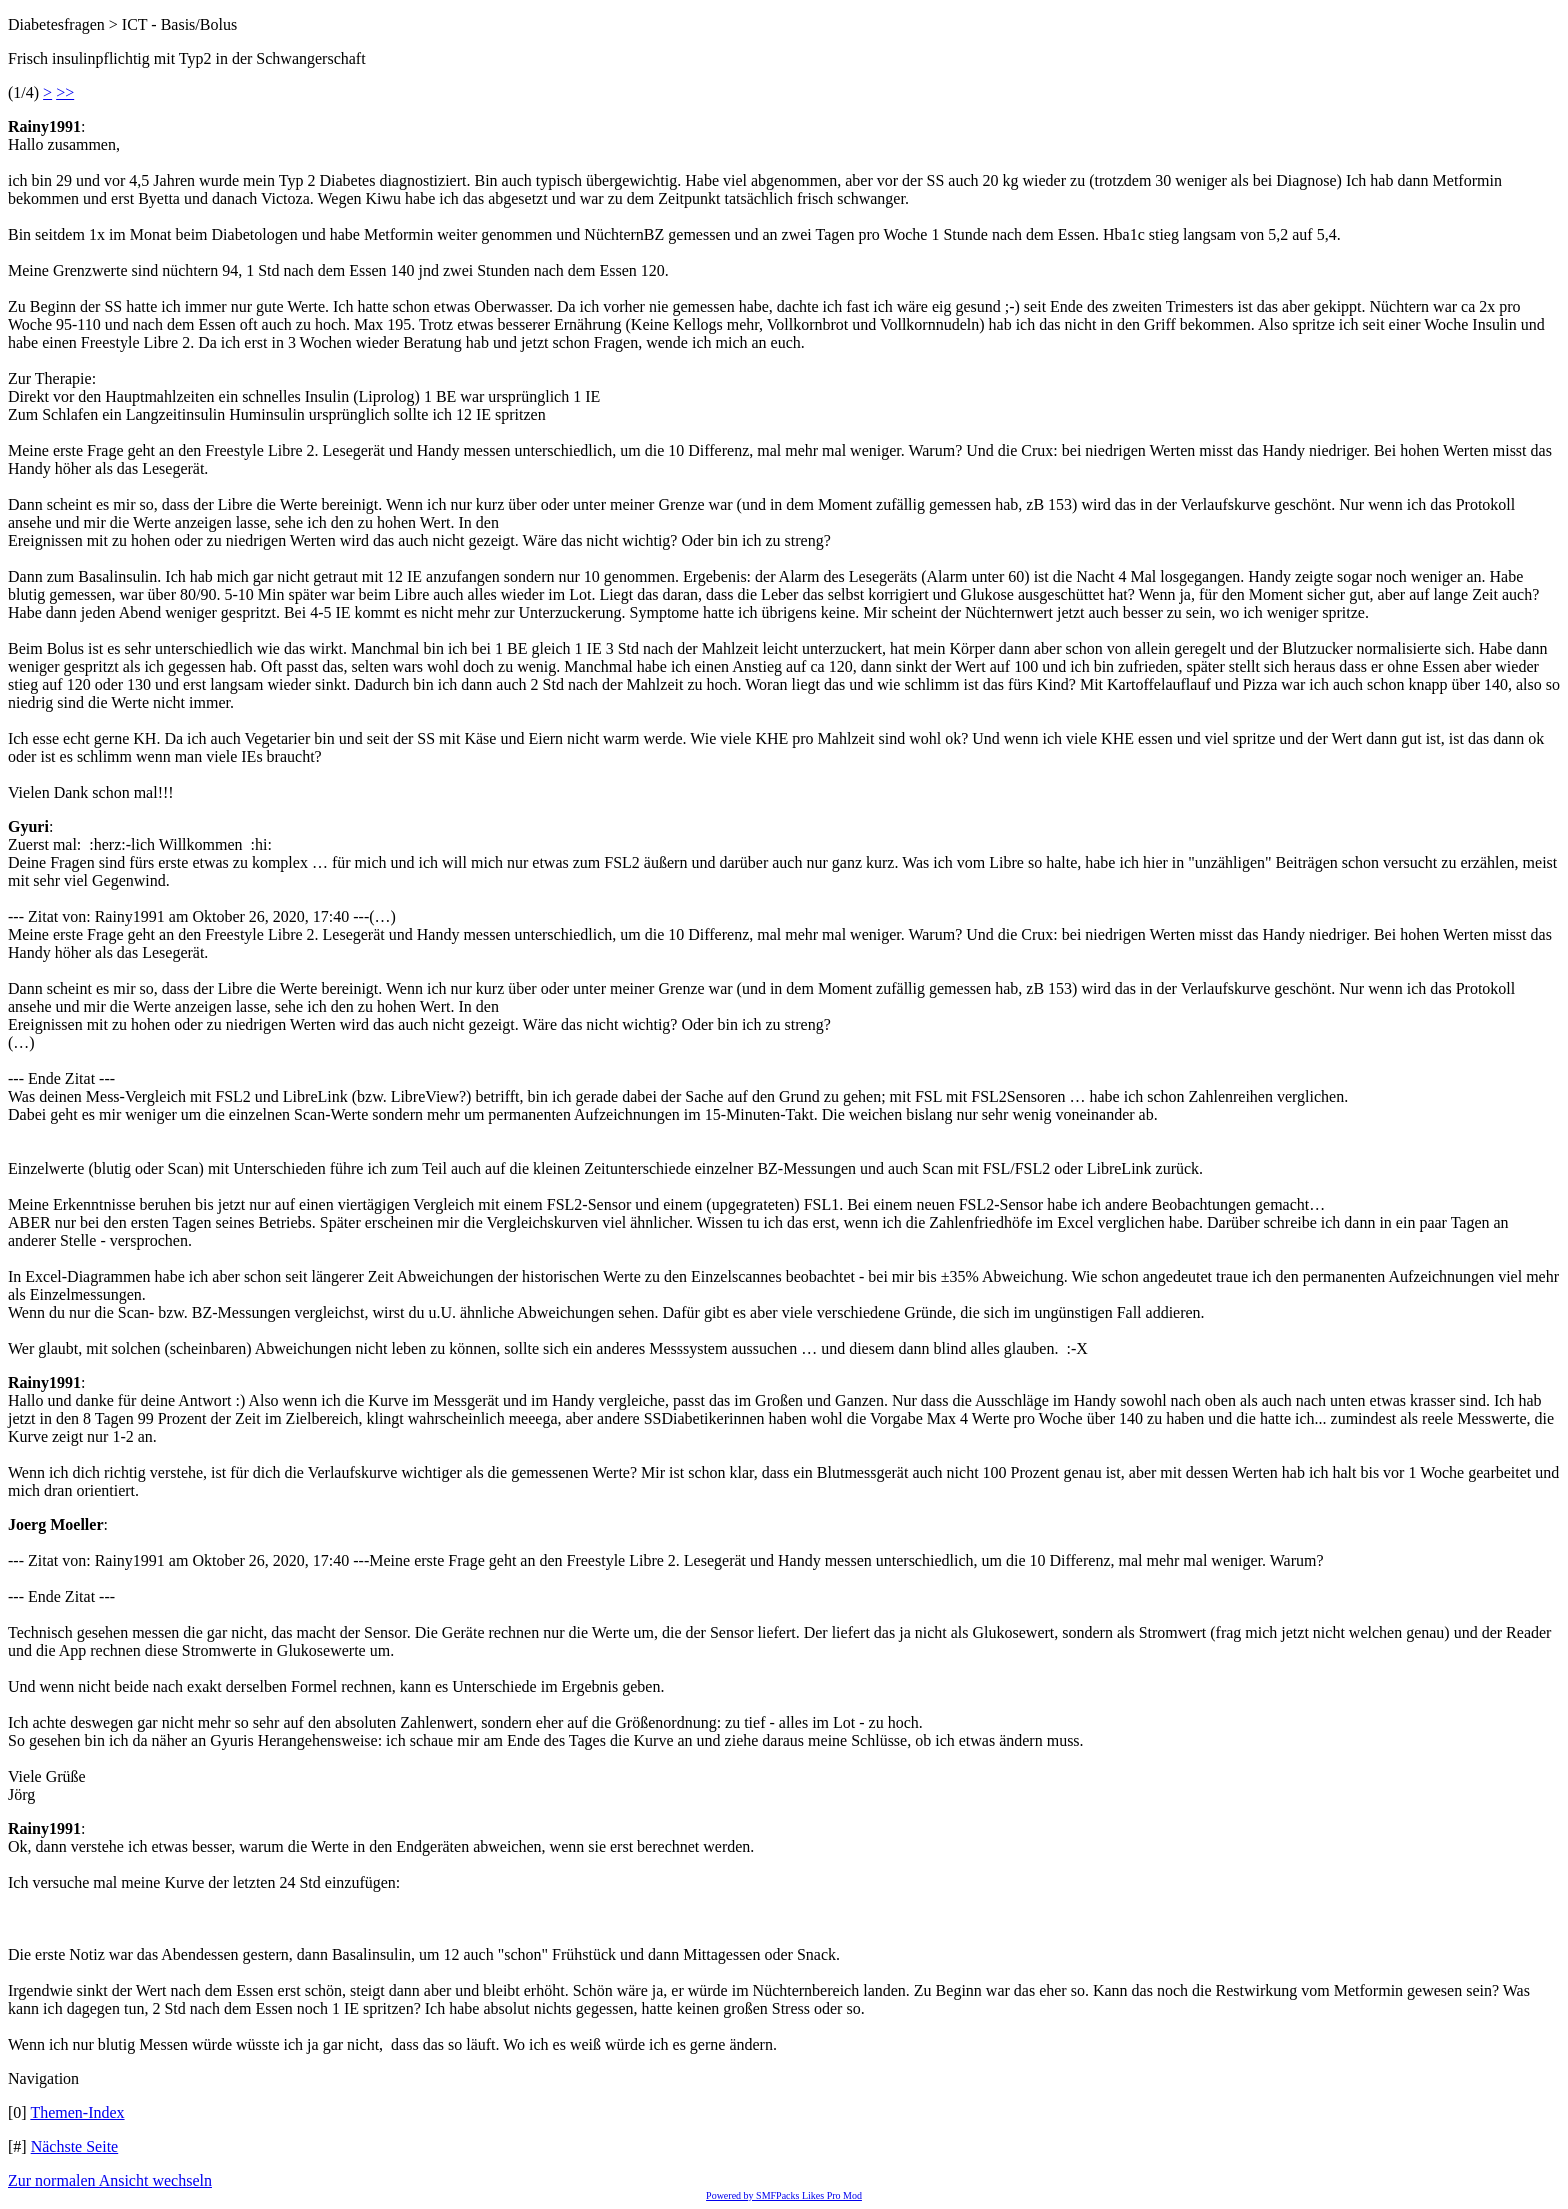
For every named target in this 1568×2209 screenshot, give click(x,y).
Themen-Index (77, 2112)
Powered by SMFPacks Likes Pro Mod (784, 2195)
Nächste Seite (75, 2146)
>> (65, 92)
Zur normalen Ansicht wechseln (110, 2180)
